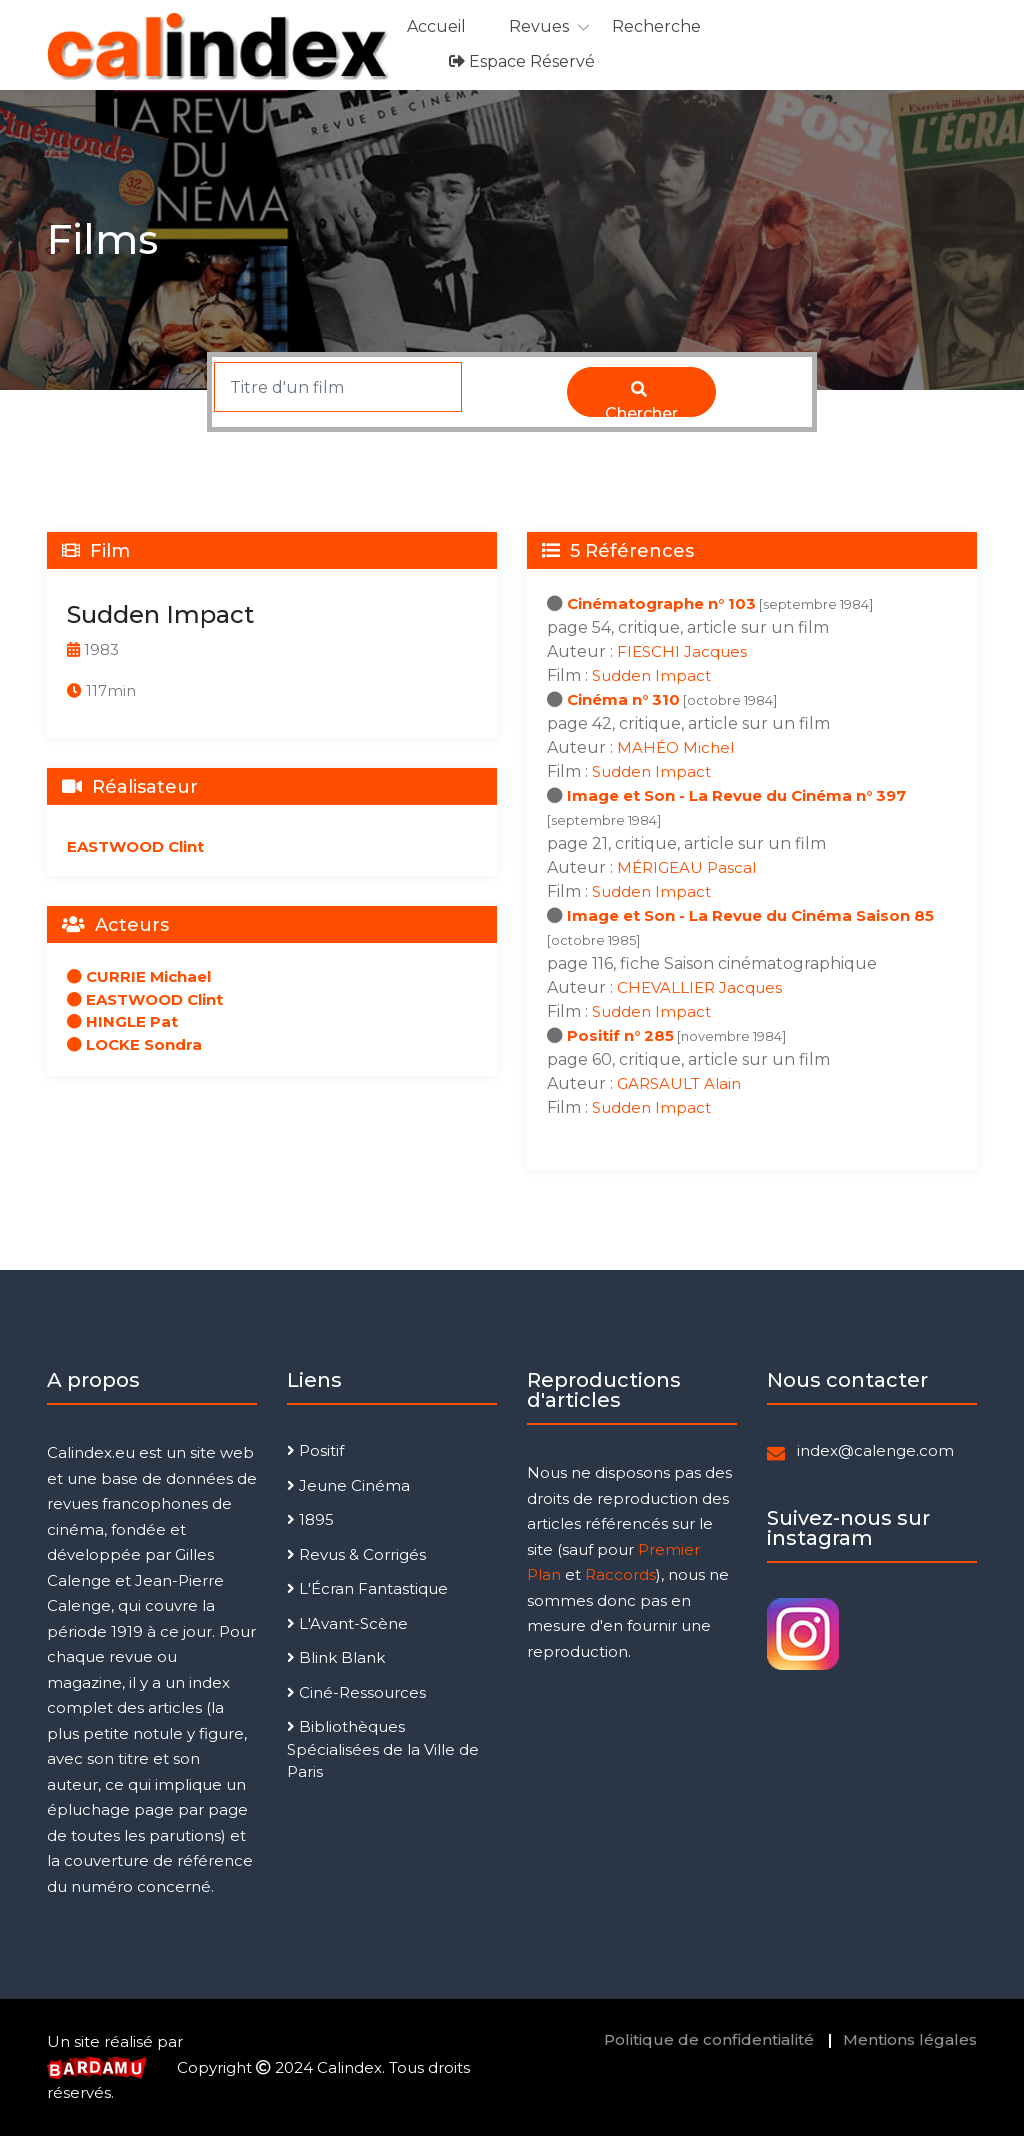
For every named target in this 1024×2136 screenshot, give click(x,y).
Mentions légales (910, 2039)
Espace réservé (522, 61)
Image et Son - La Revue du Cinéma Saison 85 (750, 915)
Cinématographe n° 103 (661, 603)
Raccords (620, 1574)
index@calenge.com (875, 1450)
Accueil (436, 26)
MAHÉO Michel (675, 747)
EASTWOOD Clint (135, 846)
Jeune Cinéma (348, 1485)
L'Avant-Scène (347, 1623)
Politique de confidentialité (709, 2039)
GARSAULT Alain (679, 1083)
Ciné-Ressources (356, 1692)
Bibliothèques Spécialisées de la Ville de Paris (383, 1749)
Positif (315, 1450)
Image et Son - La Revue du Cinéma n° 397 (736, 795)
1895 (310, 1519)
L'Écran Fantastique (367, 1588)
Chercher (641, 399)
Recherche (656, 26)
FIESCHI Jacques (682, 651)
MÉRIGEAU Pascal (686, 867)
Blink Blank (336, 1657)
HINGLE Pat (122, 1021)
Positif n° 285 (620, 1035)
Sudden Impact (651, 675)
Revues (539, 26)
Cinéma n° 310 (623, 699)
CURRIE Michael (139, 976)
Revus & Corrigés (356, 1554)
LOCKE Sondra (134, 1044)
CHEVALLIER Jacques (699, 987)
